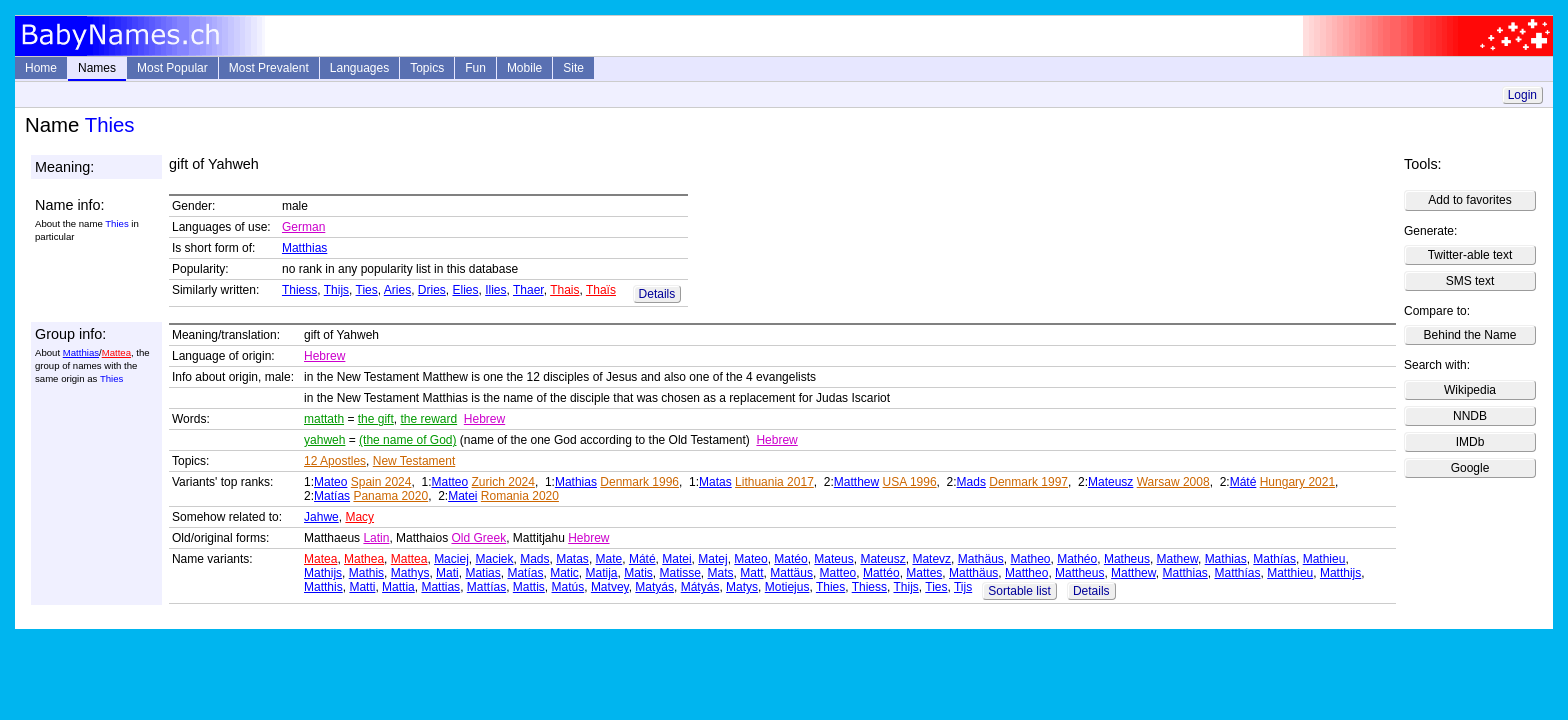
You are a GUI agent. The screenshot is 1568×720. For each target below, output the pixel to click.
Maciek (494, 559)
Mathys (410, 573)
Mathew (1177, 559)
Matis (638, 573)
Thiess (299, 290)
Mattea (116, 352)
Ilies (495, 290)
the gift (376, 419)
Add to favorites (1469, 200)
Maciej (451, 559)
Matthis (323, 587)
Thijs (336, 290)
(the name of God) (407, 440)
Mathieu (1324, 559)
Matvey (610, 587)
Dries (432, 290)
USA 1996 (910, 482)
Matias (482, 573)
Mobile (524, 68)
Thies (830, 587)
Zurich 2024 (503, 482)
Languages (359, 68)
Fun (475, 68)
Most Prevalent (269, 68)
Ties (367, 290)
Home (41, 68)
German (303, 227)
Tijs (963, 587)
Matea (320, 559)
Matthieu (1290, 573)
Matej (712, 559)
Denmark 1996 (639, 482)
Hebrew (324, 356)
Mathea (364, 559)
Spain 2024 (381, 482)
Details (657, 294)
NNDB (1470, 416)
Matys (742, 587)
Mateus (833, 559)
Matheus (1127, 559)
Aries (397, 290)
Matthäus (973, 573)
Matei (462, 496)
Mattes (924, 573)
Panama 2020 (390, 496)
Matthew (856, 482)
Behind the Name (1470, 335)
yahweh (324, 440)
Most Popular (172, 68)
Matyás (654, 587)
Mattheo (1026, 573)
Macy (359, 517)
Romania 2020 (520, 496)
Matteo (450, 482)
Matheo (1030, 559)
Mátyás (700, 587)
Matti (362, 587)
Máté (1243, 482)
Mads (971, 482)
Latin (376, 538)
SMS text (1470, 281)
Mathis (366, 573)
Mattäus (791, 573)
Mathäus (981, 559)
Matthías (1238, 573)
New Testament (414, 461)
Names (97, 68)
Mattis (529, 587)
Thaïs (601, 290)
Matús (568, 587)
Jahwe (321, 517)
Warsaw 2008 (1173, 482)
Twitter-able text (1470, 255)
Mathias (576, 482)
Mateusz (1110, 482)
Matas (715, 482)
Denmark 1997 (1028, 482)
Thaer (528, 290)
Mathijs (323, 573)
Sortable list (1019, 591)
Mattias (440, 587)
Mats (721, 573)
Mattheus (1079, 573)
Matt (751, 573)
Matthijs (1340, 573)
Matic (564, 573)
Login (1522, 95)
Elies (466, 290)
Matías (332, 496)
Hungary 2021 (1297, 482)
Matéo (790, 559)
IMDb (1470, 442)
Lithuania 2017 (774, 482)
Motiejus (787, 587)
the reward (428, 419)
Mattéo (881, 573)
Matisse (680, 573)
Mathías (1274, 559)
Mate (609, 559)
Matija (601, 573)
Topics (427, 68)
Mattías (486, 587)
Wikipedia (1470, 390)
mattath (324, 419)
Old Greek (478, 538)
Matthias (304, 248)
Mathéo (1077, 559)
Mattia (398, 587)
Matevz (931, 559)
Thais (564, 290)
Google (1470, 468)
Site (573, 68)
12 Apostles (335, 461)
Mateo (330, 482)
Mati (447, 573)
